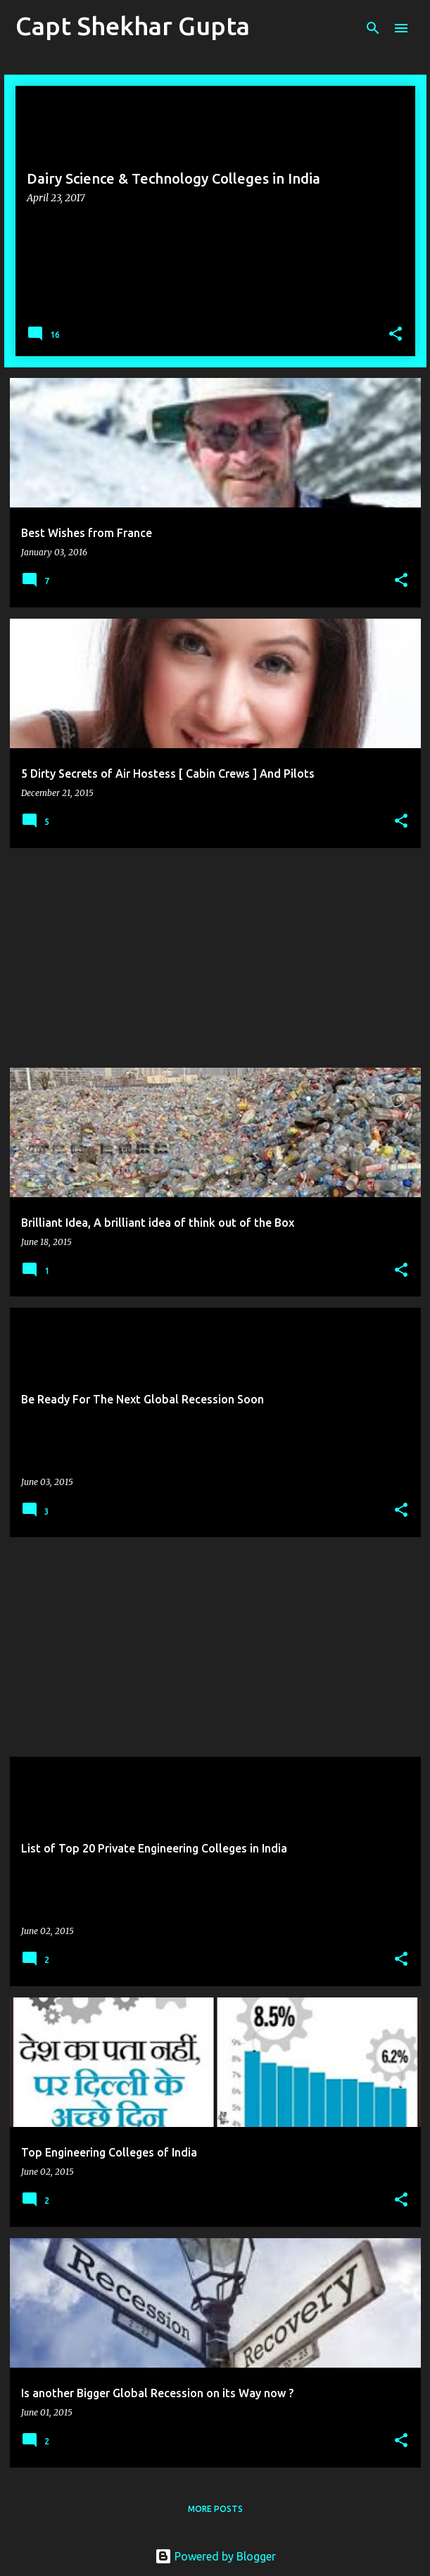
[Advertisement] (215, 957)
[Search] (373, 28)
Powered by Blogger (215, 2556)
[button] (395, 334)
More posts (215, 2508)
